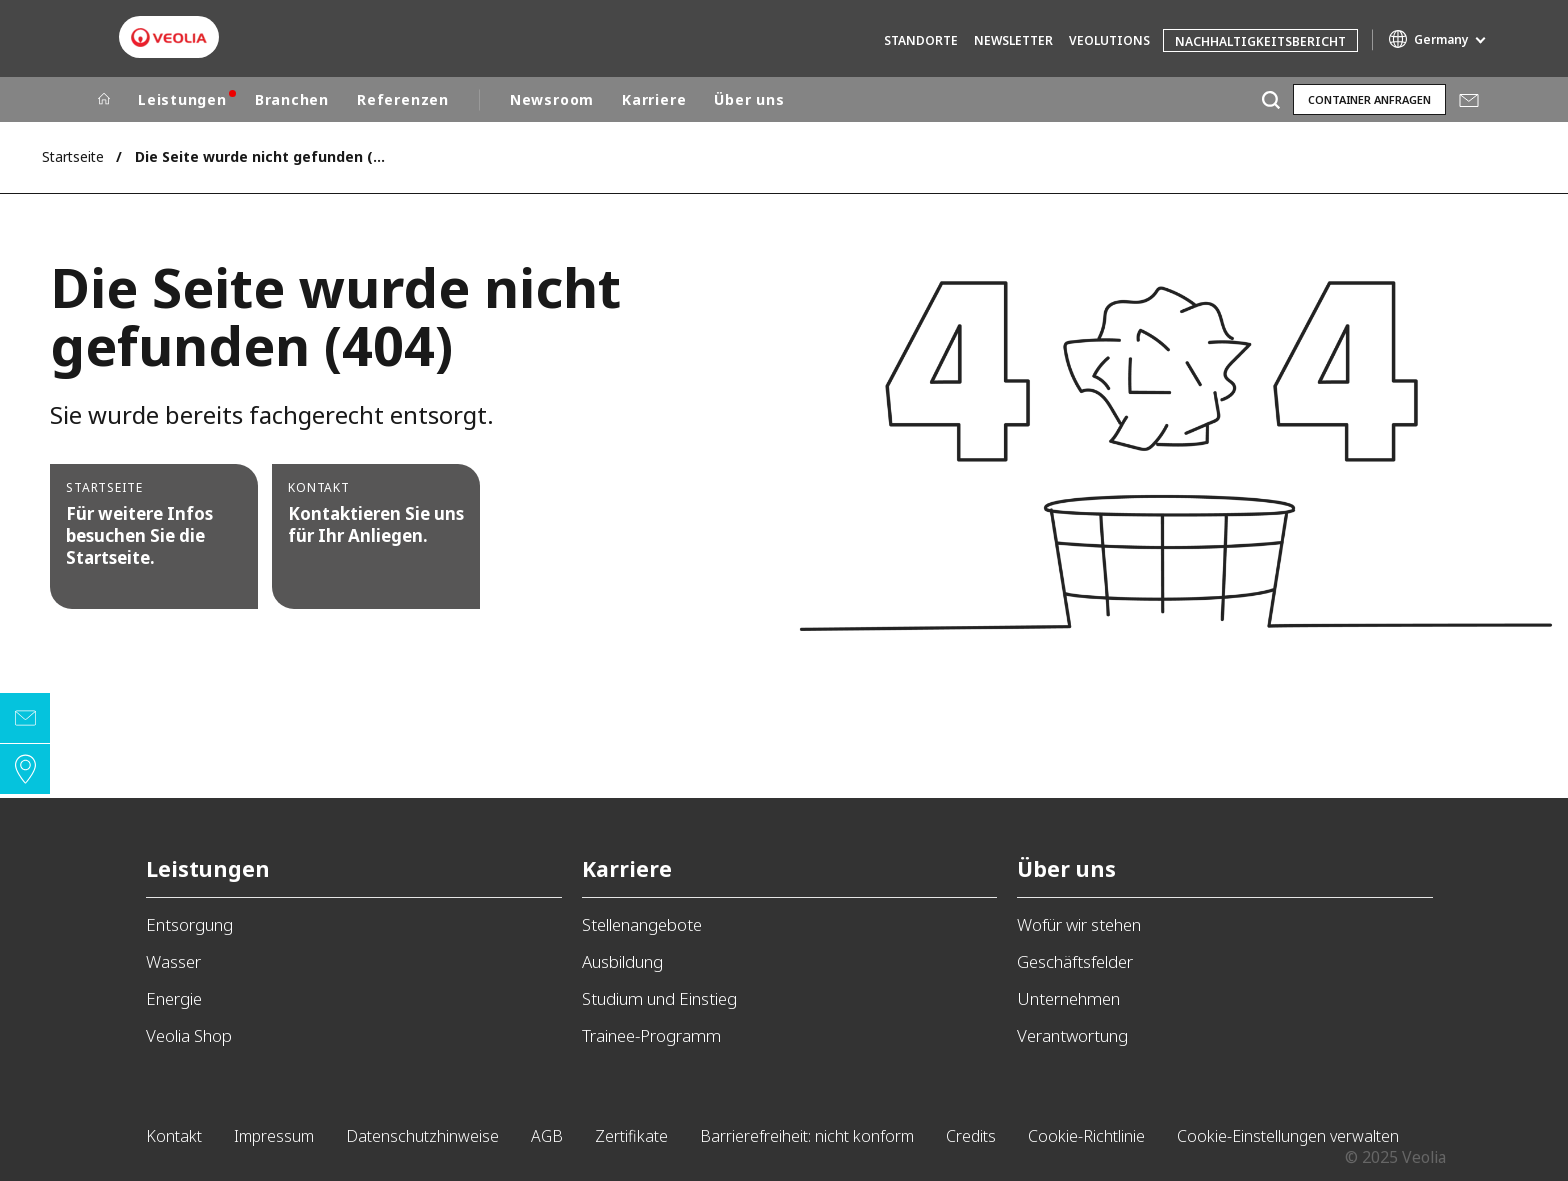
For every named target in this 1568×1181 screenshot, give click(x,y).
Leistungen (182, 99)
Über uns (749, 99)
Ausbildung (622, 961)
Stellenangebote (642, 924)
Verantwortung (1072, 1035)
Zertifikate (631, 1136)
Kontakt (174, 1136)
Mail (1469, 100)
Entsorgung (189, 924)
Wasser (173, 961)
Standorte (921, 40)
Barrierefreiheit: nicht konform (807, 1136)
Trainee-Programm (651, 1035)
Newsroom (552, 99)
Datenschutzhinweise (422, 1136)
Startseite (73, 156)
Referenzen (403, 99)
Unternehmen (1068, 998)
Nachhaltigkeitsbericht (1260, 41)
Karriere (654, 99)
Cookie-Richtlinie (1086, 1136)
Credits (971, 1136)
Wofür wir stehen (1079, 924)
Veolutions (1109, 40)
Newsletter (1013, 40)
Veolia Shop (189, 1035)
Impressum (274, 1136)
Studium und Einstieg (659, 998)
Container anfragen (1369, 99)
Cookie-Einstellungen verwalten (1288, 1136)
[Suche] (1270, 99)
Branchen (292, 99)
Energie (174, 998)
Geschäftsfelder (1075, 961)
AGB (547, 1136)
